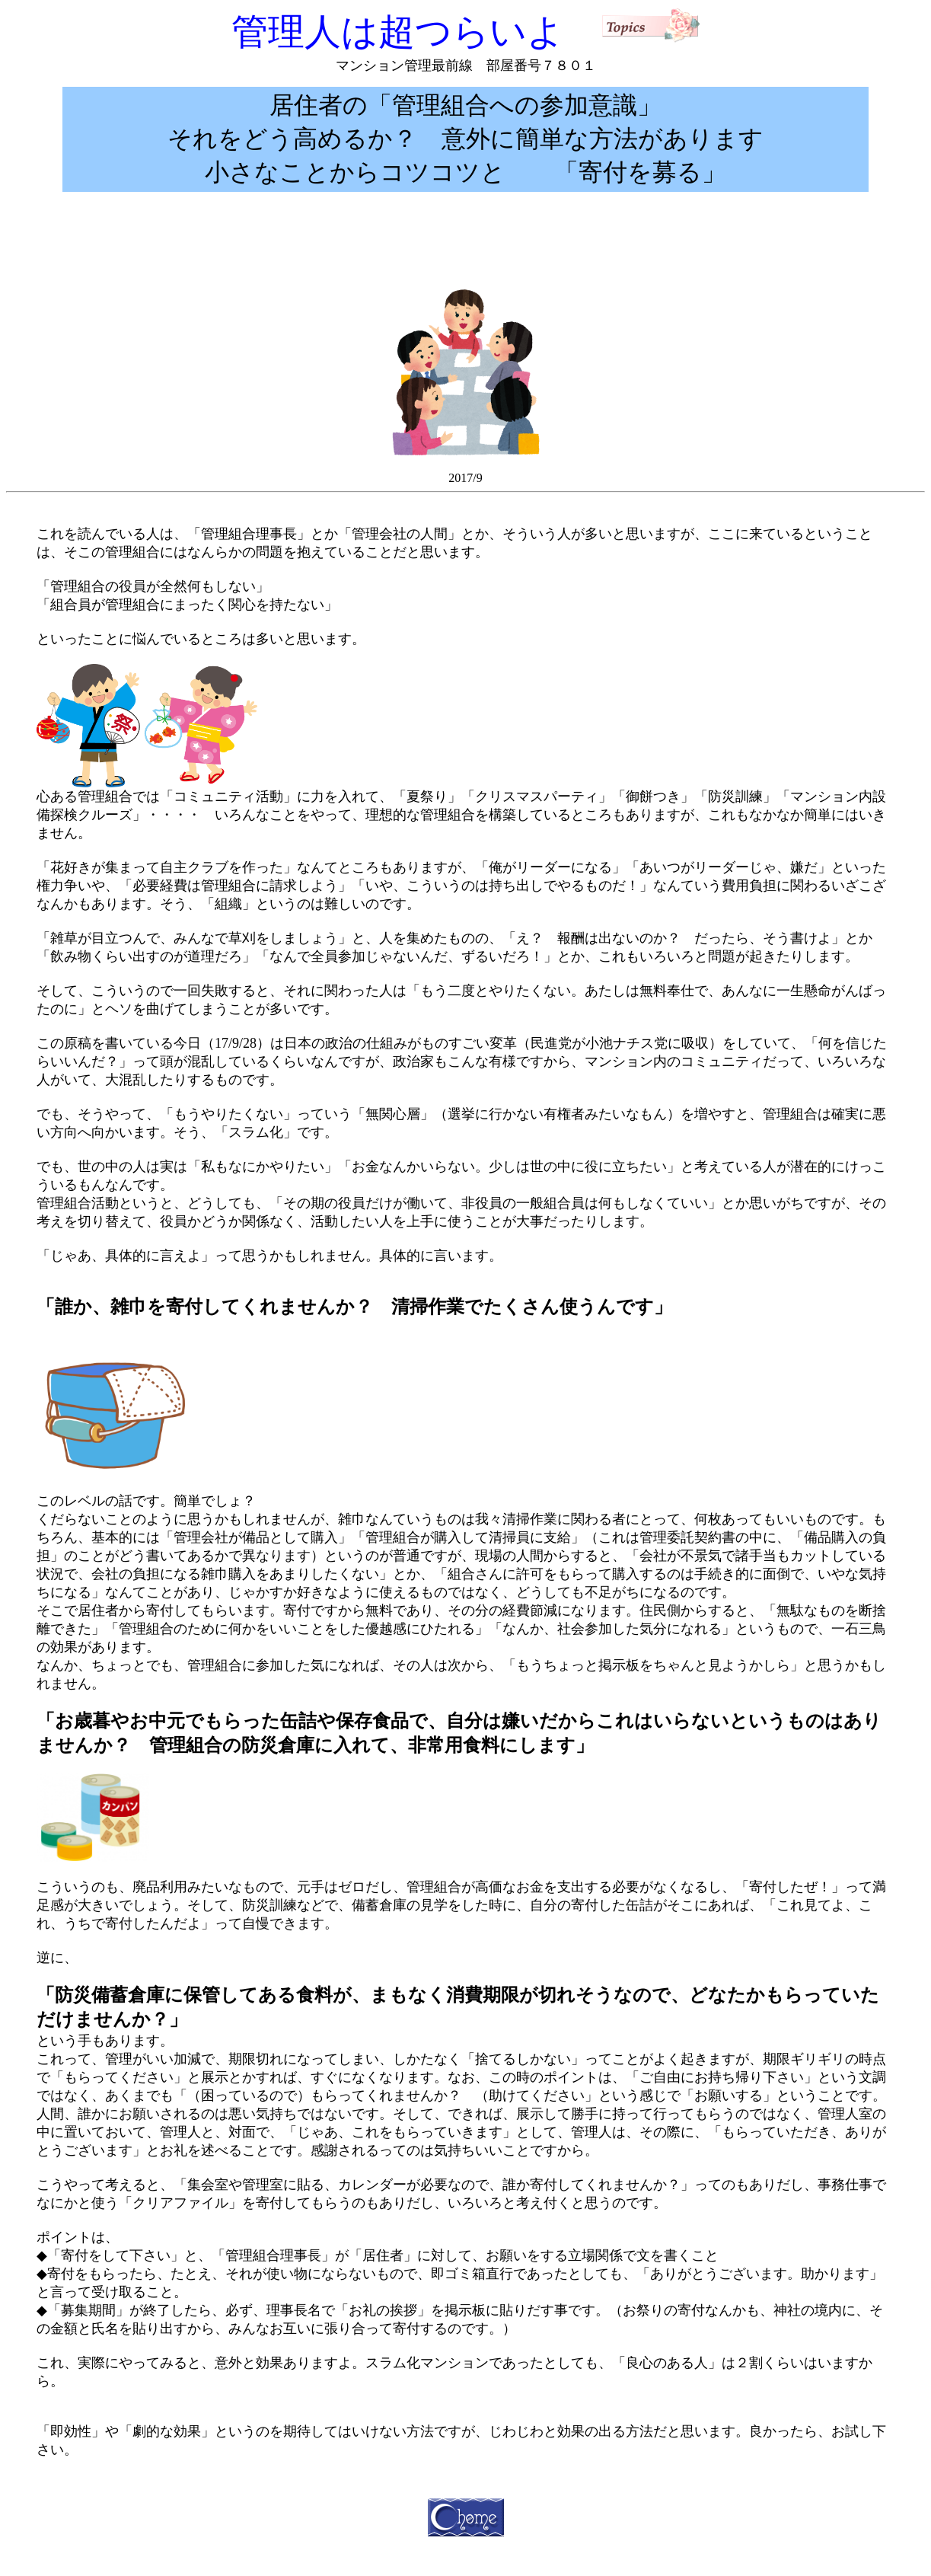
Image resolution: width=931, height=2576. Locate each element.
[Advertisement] (466, 240)
